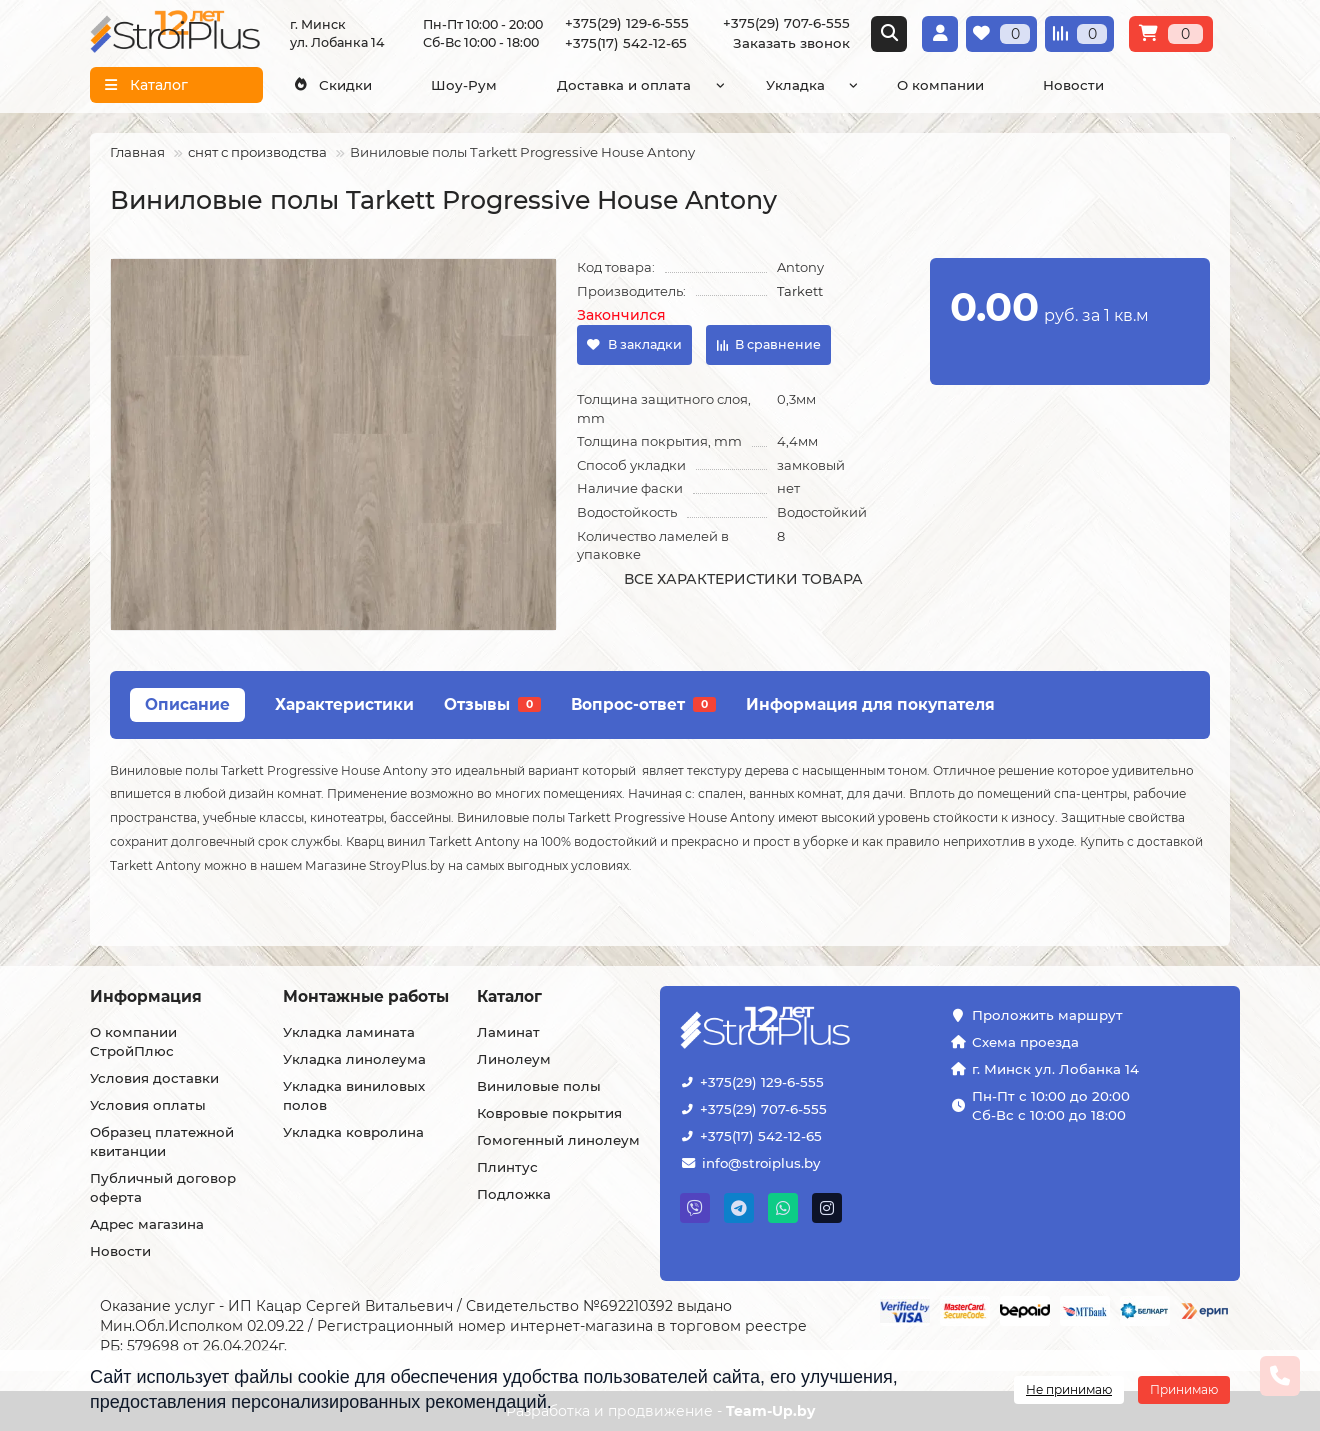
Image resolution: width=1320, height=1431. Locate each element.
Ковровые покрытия (549, 1113)
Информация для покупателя (870, 704)
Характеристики (344, 704)
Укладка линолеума (354, 1059)
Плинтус (507, 1167)
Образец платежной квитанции (162, 1141)
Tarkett (800, 291)
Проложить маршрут (1047, 1015)
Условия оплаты (148, 1105)
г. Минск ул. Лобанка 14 (1055, 1069)
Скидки (333, 85)
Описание (187, 704)
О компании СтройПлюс (133, 1041)
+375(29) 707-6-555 (786, 23)
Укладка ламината (349, 1032)
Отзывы (492, 704)
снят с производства (257, 152)
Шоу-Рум (464, 85)
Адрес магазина (147, 1224)
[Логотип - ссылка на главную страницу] (815, 1029)
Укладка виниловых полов (354, 1095)
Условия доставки (154, 1078)
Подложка (514, 1194)
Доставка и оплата (624, 85)
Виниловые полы (539, 1086)
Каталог (509, 996)
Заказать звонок (791, 43)
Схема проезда (1025, 1042)
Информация (146, 996)
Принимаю (1184, 1389)
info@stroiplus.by (761, 1163)
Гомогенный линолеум (558, 1140)
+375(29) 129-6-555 (627, 23)
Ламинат (508, 1032)
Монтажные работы (366, 996)
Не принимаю (1069, 1389)
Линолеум (514, 1059)
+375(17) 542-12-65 (626, 43)
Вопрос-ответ (643, 704)
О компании (940, 85)
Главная (137, 152)
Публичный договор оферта (163, 1187)
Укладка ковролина (353, 1132)
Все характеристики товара (743, 579)
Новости (1073, 85)
